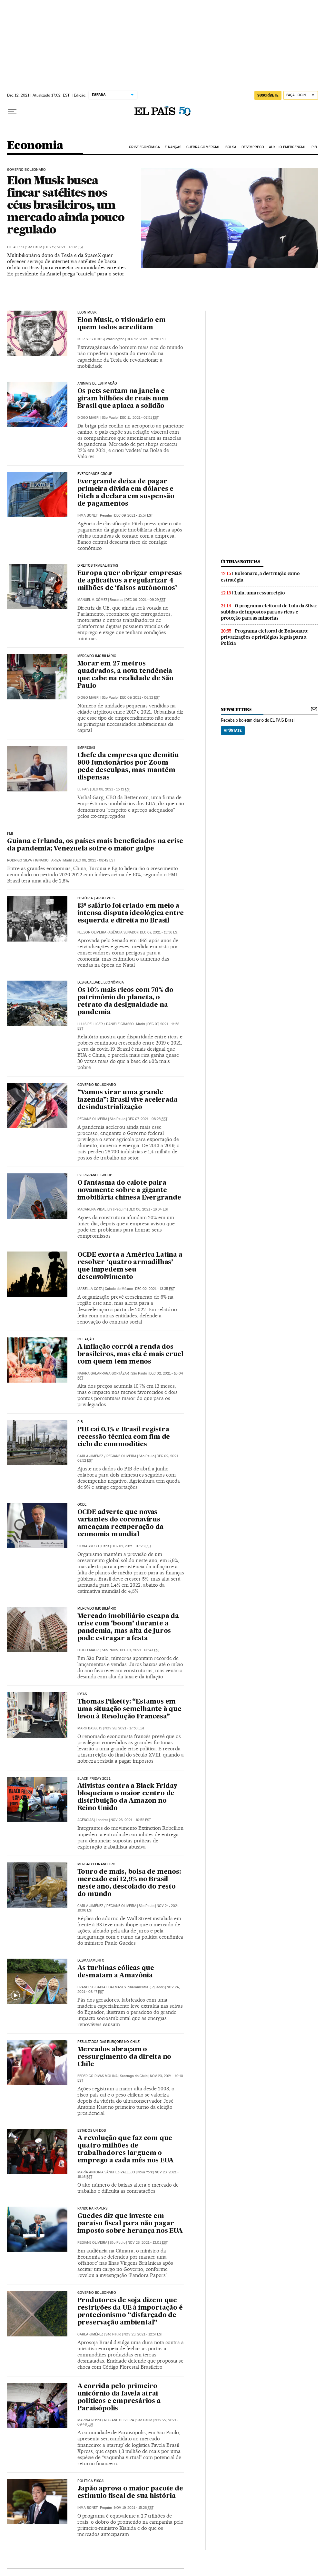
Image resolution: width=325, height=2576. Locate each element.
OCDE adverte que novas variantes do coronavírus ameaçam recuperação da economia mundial (120, 1523)
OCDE (82, 1505)
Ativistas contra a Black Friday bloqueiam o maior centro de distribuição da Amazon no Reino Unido (127, 1797)
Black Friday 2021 (93, 1779)
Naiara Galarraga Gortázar (103, 1373)
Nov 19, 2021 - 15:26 (133, 2508)
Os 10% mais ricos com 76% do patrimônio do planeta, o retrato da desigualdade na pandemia (125, 1001)
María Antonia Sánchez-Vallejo (106, 2172)
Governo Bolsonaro (26, 170)
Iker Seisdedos (90, 339)
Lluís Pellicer (90, 1024)
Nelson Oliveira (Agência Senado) (107, 932)
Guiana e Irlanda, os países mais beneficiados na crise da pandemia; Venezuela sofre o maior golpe (95, 845)
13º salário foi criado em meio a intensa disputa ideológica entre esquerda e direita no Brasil (130, 913)
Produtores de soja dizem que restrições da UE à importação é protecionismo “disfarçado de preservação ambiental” (130, 2311)
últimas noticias (240, 561)
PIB (314, 147)
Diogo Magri (88, 418)
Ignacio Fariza (48, 860)
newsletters (236, 709)
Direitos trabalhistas (97, 566)
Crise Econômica (144, 147)
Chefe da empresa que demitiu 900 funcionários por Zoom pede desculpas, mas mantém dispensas (128, 766)
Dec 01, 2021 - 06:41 (140, 1650)
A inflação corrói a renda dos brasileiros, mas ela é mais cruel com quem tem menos (130, 1354)
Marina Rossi (89, 2420)
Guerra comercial (203, 147)
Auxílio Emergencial (287, 147)
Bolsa (231, 147)
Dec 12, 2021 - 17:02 (64, 247)
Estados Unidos (91, 2131)
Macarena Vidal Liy (94, 1209)
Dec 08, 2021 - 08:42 (94, 860)
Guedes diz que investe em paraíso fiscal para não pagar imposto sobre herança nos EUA (130, 2223)
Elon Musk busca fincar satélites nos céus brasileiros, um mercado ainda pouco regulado (65, 204)
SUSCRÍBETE (268, 95)
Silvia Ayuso (88, 1546)
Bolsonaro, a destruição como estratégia (260, 576)
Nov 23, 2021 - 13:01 (148, 2243)
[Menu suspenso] (12, 111)
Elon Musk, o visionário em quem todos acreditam (121, 324)
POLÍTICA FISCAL (91, 2481)
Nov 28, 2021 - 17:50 (124, 1728)
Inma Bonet (87, 515)
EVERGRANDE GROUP (95, 474)
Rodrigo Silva (19, 860)
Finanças (173, 147)
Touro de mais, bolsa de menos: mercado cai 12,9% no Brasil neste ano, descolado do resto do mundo (129, 1883)
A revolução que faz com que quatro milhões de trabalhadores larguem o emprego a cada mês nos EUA (125, 2149)
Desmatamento (90, 1961)
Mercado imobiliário (96, 656)
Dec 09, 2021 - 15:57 (133, 515)
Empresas (86, 748)
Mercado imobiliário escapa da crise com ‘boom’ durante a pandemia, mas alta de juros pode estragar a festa (128, 1627)
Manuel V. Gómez (92, 600)
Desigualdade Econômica (100, 982)
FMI (10, 834)
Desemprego (252, 147)
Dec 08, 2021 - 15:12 (111, 789)
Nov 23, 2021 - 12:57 (143, 2334)
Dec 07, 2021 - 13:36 (159, 932)
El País (83, 789)
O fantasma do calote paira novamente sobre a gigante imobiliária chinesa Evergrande (129, 1190)
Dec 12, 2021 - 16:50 (146, 339)
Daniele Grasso (120, 1024)
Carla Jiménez (90, 1456)
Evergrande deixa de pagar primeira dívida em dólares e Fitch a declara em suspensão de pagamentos (125, 493)
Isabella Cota (90, 1289)
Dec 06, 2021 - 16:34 (149, 1209)
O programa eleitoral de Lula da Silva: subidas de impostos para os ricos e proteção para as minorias (269, 612)
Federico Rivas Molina (97, 2076)
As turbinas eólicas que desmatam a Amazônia (115, 1972)
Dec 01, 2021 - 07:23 (131, 1546)
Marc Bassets (89, 1728)
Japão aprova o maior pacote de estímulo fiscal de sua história (130, 2492)
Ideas (82, 1694)
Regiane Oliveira (92, 1119)
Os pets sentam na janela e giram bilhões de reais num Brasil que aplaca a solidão (122, 398)
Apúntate (233, 730)
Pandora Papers (92, 2208)
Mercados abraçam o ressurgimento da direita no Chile (124, 2057)
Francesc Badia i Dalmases (101, 1987)
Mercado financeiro (96, 1864)
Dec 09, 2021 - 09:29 (145, 600)
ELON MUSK (87, 312)
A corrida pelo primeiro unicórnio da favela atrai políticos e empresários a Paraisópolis (119, 2397)
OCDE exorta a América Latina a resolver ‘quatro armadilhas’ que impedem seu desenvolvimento (129, 1266)
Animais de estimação (97, 384)
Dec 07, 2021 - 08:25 (147, 1119)
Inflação (85, 1339)
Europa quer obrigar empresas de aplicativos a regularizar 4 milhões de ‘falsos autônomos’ (129, 581)
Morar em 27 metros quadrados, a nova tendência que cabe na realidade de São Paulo (125, 675)
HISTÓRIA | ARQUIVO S (96, 898)
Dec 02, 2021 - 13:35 (155, 1289)
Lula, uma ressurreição (259, 593)
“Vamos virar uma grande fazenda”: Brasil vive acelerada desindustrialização (127, 1100)
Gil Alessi (15, 247)
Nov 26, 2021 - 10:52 (131, 1820)
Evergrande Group (95, 1175)
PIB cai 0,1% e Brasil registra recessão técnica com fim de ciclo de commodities (123, 1437)
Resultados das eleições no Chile (108, 2042)
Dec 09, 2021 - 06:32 (140, 698)
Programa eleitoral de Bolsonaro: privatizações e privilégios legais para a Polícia (265, 637)
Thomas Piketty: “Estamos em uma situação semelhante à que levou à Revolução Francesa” (129, 1709)
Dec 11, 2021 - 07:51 (139, 418)
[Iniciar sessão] (300, 95)
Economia (35, 145)
